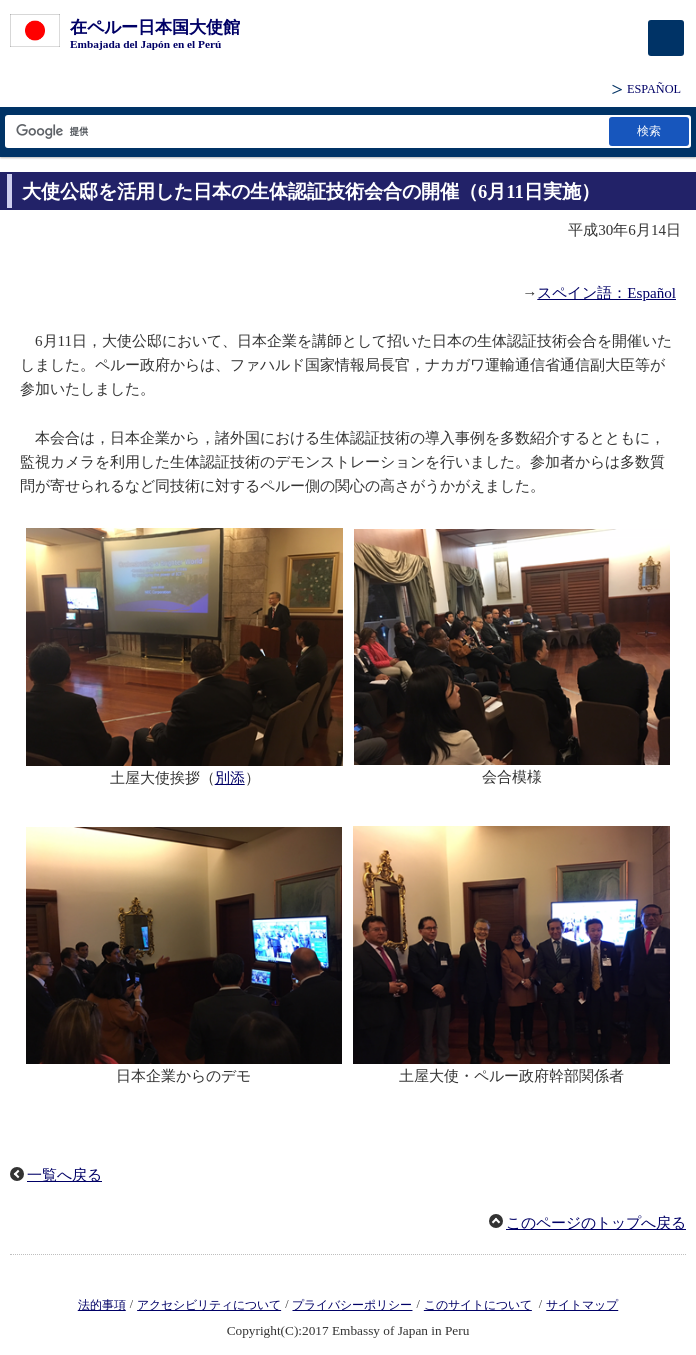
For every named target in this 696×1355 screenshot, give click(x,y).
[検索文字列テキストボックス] (305, 131)
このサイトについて (478, 1305)
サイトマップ (582, 1305)
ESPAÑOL (654, 89)
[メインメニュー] (666, 38)
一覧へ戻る (64, 1175)
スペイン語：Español (606, 293)
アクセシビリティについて (209, 1305)
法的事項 (102, 1305)
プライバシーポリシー (352, 1305)
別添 (230, 778)
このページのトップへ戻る (596, 1223)
